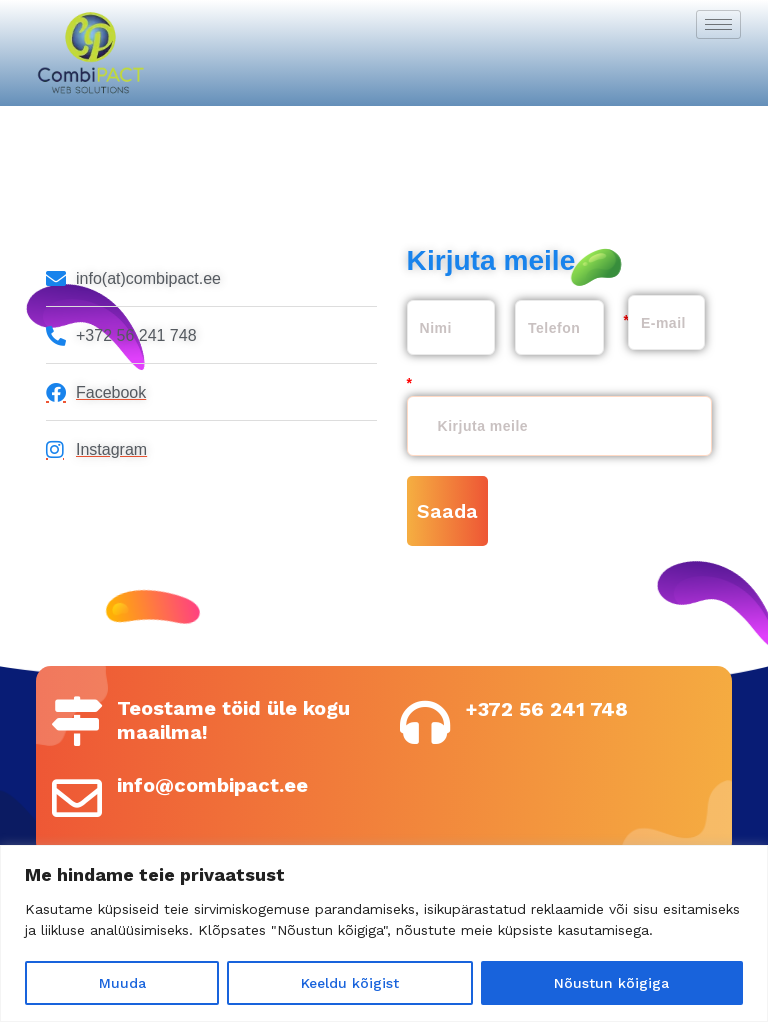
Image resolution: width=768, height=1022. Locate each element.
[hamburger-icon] (718, 24)
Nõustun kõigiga (611, 983)
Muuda (122, 983)
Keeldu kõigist (350, 983)
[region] (384, 933)
